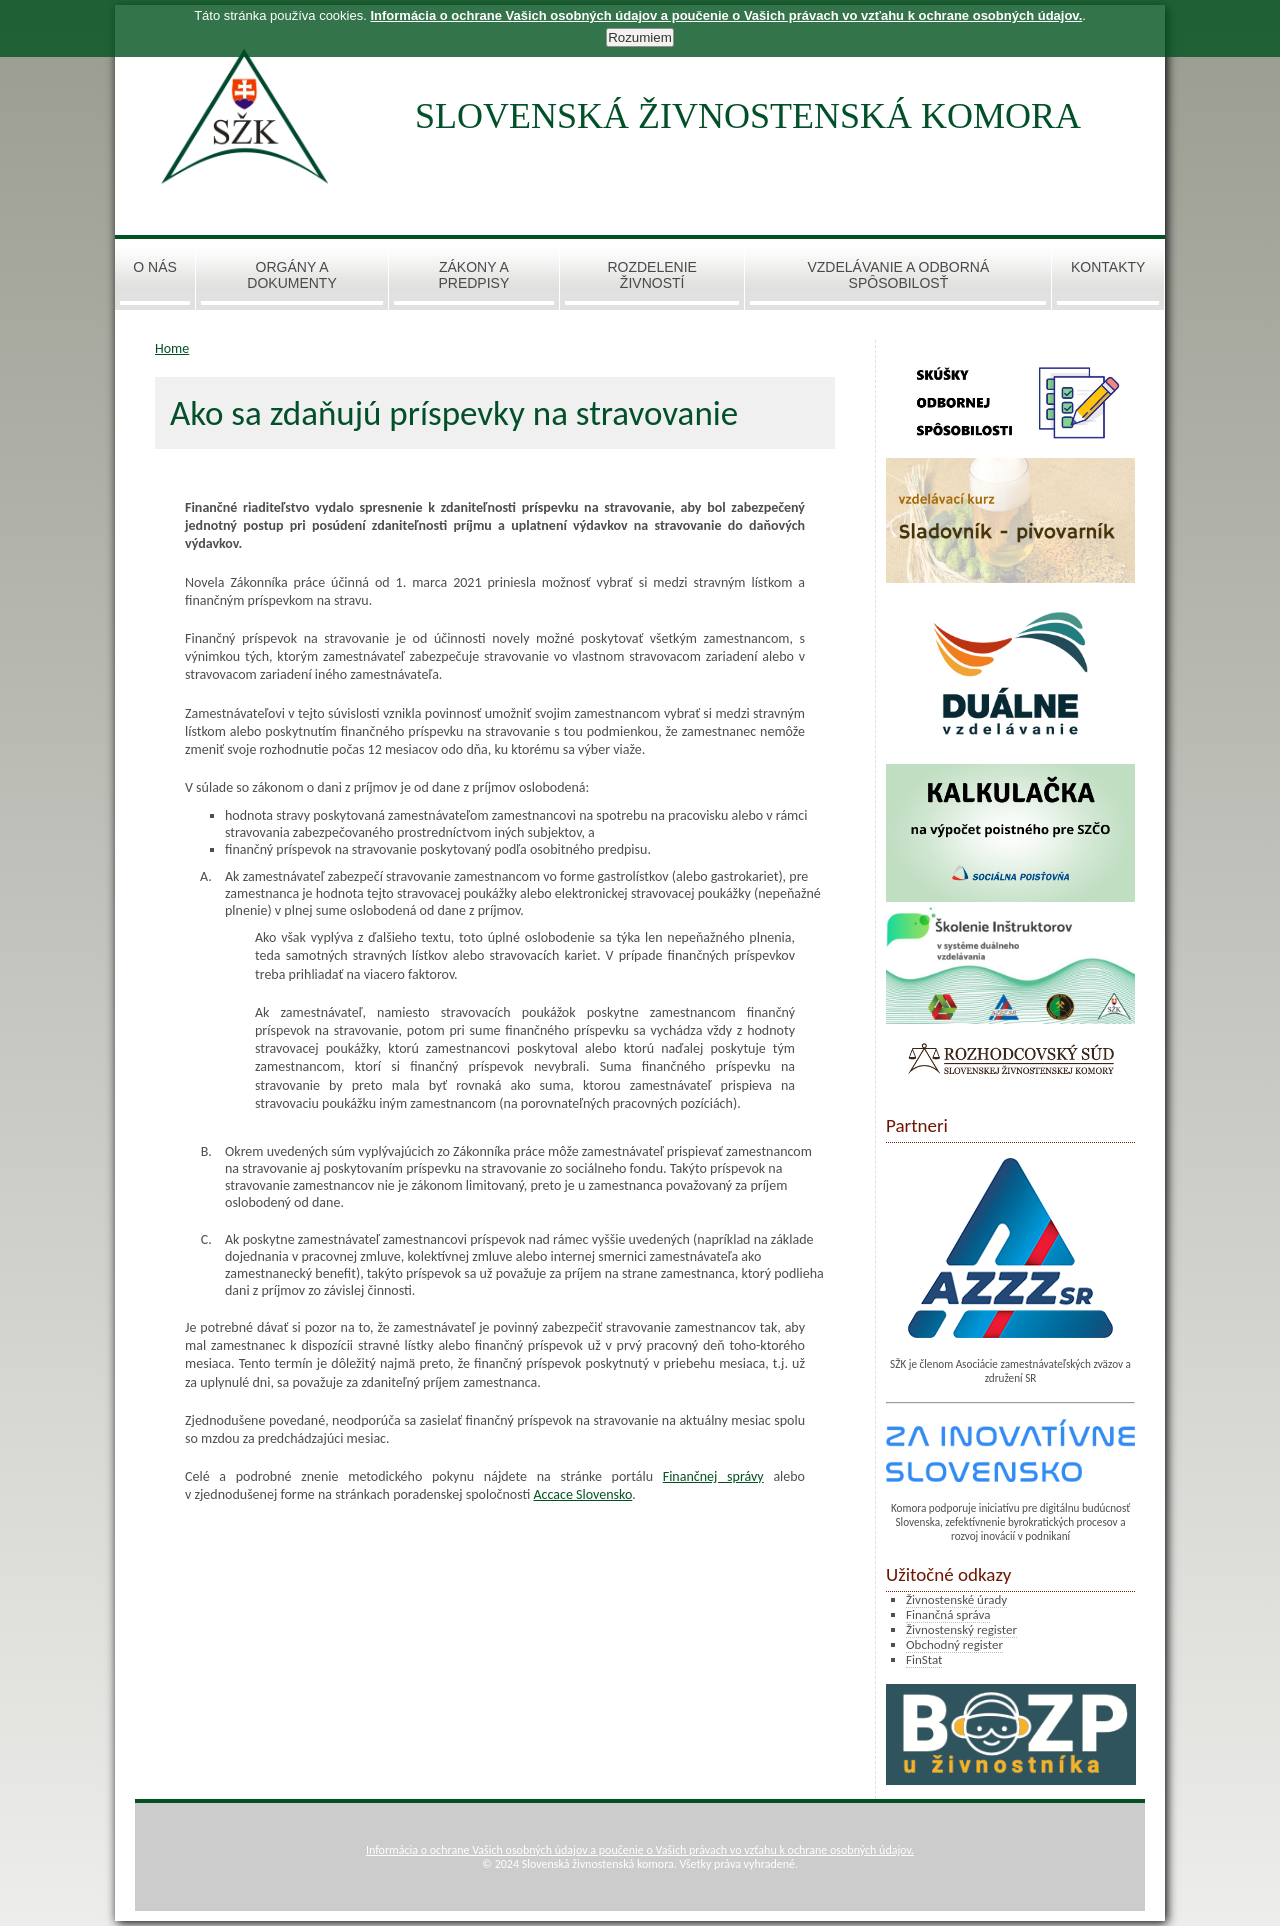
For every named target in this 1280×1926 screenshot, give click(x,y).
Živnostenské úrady (956, 1599)
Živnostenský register (961, 1629)
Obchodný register (954, 1644)
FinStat (924, 1659)
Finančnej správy (713, 1476)
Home (172, 348)
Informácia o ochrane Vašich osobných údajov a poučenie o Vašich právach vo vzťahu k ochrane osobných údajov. (640, 1850)
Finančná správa (948, 1614)
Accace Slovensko (582, 1494)
